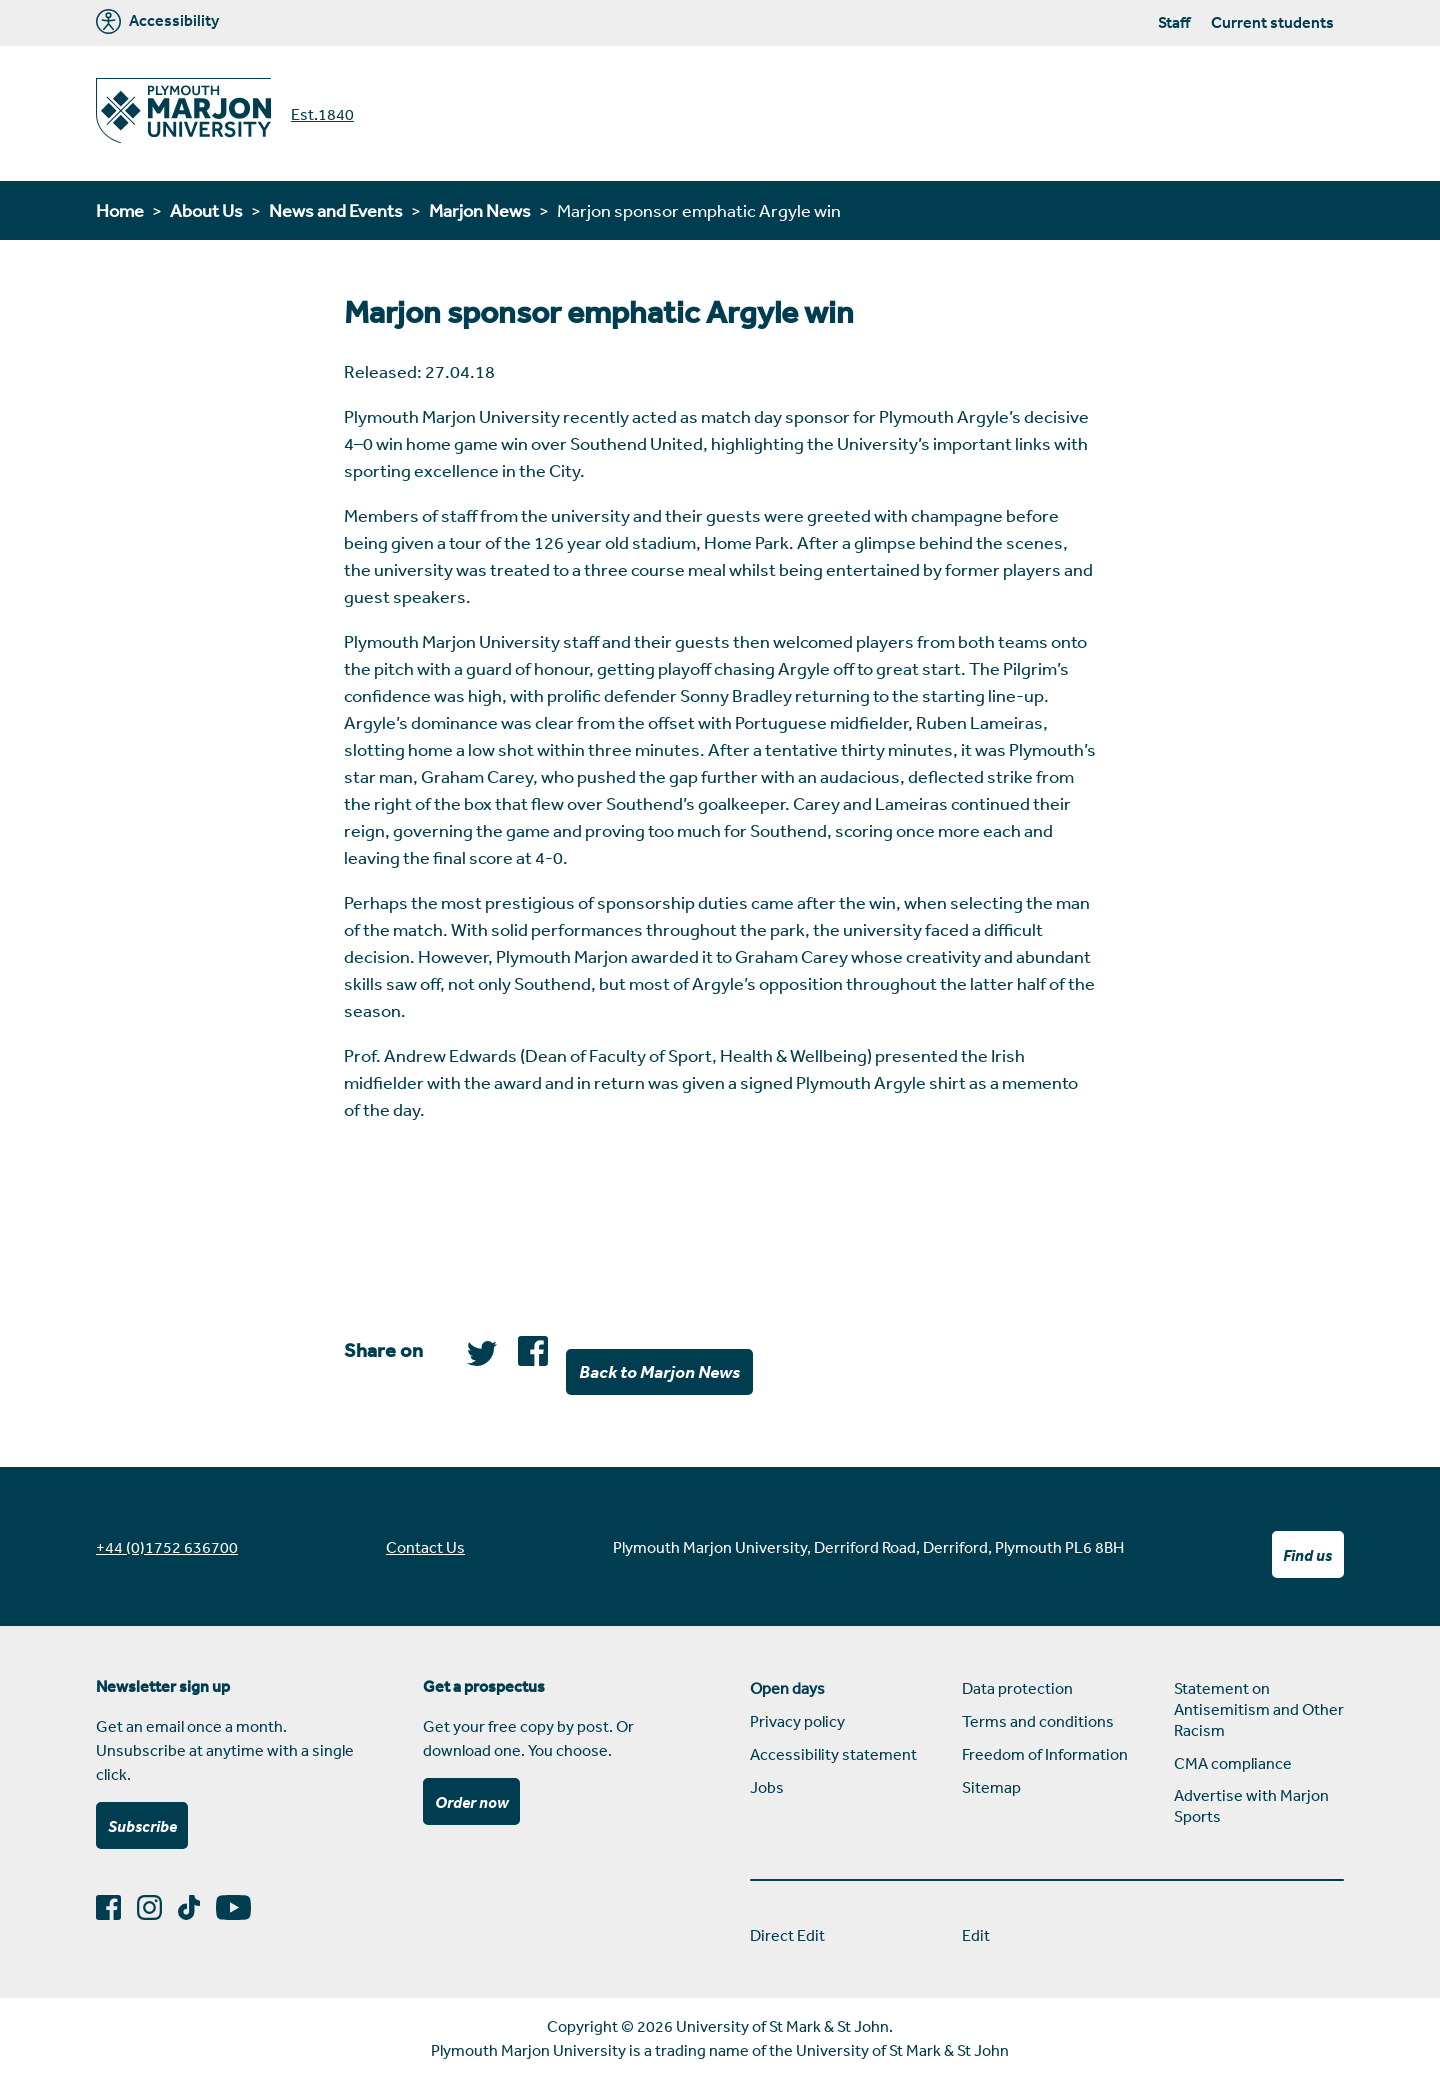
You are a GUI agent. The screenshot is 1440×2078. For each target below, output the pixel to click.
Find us (1307, 1555)
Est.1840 (322, 114)
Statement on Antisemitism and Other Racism (1259, 1709)
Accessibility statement (833, 1754)
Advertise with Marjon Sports (1251, 1805)
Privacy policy (797, 1721)
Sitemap (991, 1787)
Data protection (1017, 1688)
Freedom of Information (1045, 1754)
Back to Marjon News (659, 1371)
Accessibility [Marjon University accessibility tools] (157, 21)
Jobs (767, 1787)
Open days (787, 1688)
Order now (472, 1802)
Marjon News (480, 210)
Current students (1272, 22)
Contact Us (425, 1547)
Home (120, 210)
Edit (976, 1935)
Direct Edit (787, 1935)
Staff (1174, 22)
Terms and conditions (1038, 1721)
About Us (206, 210)
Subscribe (142, 1826)
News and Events (336, 210)
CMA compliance (1233, 1763)
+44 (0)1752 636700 (167, 1547)
